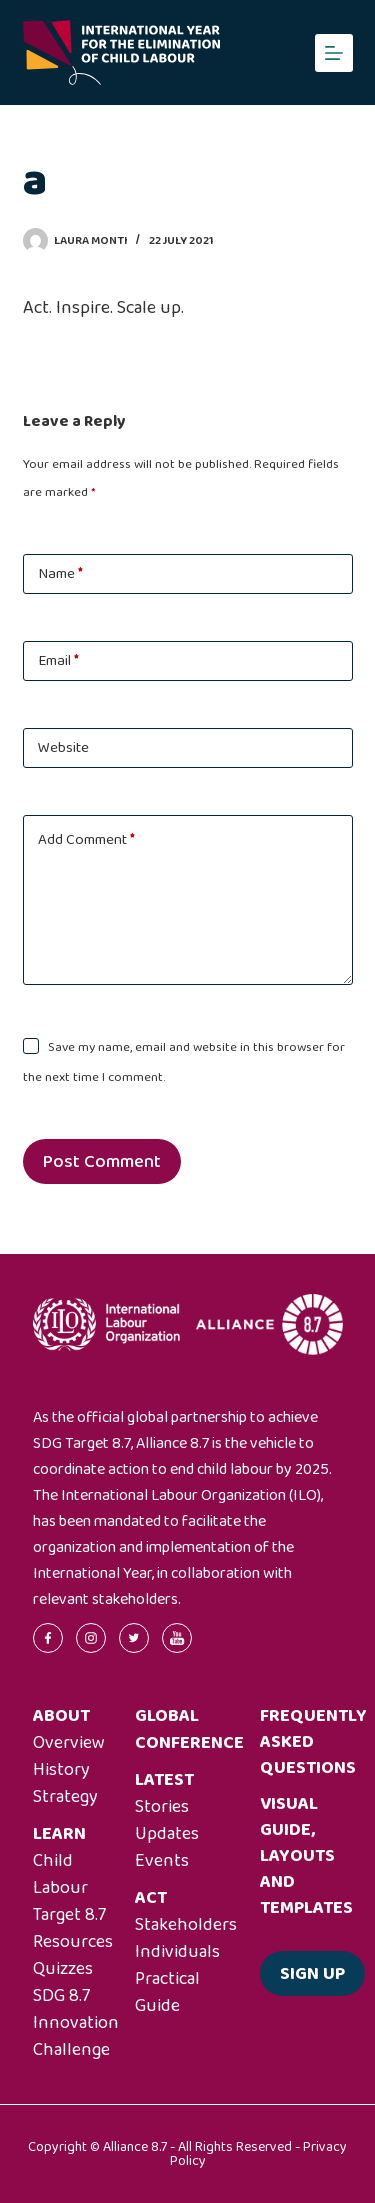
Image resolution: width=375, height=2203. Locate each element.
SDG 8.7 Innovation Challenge (76, 2023)
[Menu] (334, 53)
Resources (73, 1942)
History (61, 1770)
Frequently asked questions (313, 1742)
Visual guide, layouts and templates (306, 1856)
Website (63, 748)
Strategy (65, 1797)
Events (162, 1861)
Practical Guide (167, 1992)
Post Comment (102, 1162)
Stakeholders (186, 1925)
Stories (162, 1807)
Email (58, 661)
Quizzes (63, 1969)
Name (60, 574)
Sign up (312, 1974)
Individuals (177, 1952)
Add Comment (86, 840)
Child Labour (60, 1874)
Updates (167, 1834)
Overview (69, 1743)
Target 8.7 (69, 1915)
